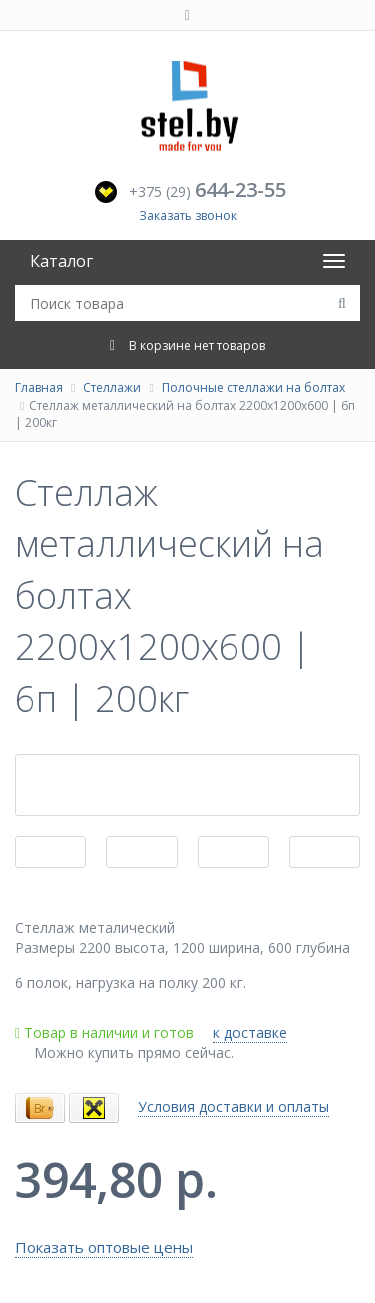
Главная (39, 387)
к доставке (250, 1032)
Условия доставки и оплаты (233, 1106)
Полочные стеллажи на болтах (253, 387)
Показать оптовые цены (104, 1247)
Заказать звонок (188, 215)
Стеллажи (112, 387)
